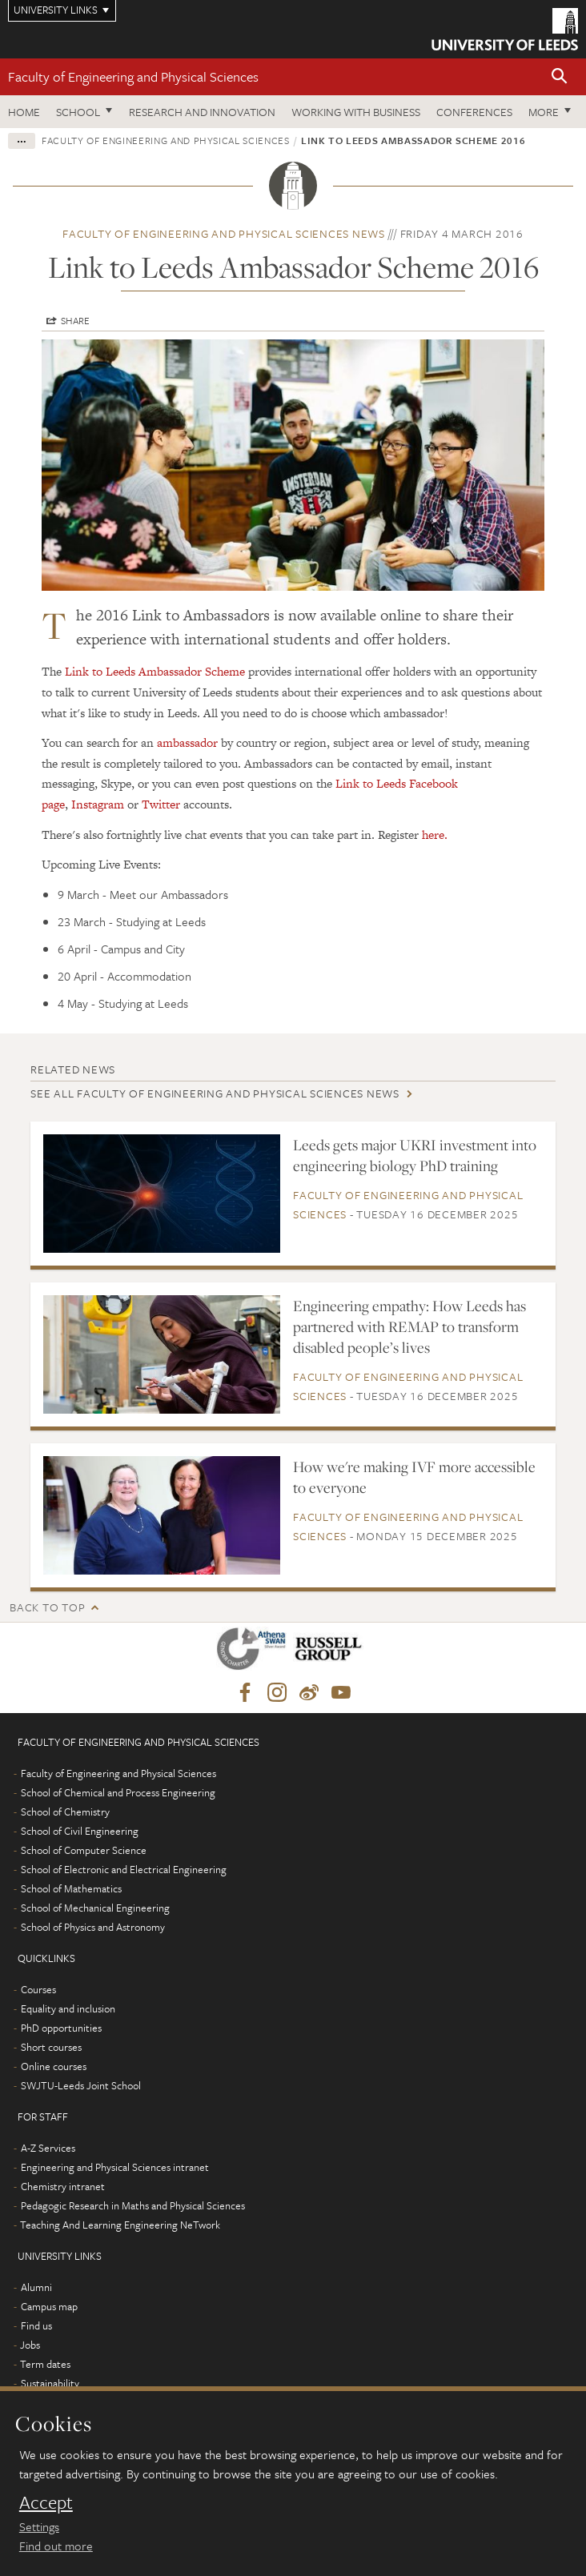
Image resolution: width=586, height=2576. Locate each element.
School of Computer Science (83, 1850)
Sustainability (50, 2383)
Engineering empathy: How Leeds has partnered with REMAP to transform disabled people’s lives (409, 1326)
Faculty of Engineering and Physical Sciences (133, 76)
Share (75, 320)
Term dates (45, 2364)
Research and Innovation (202, 111)
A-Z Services (48, 2148)
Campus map (49, 2306)
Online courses (53, 2066)
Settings (39, 2526)
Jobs (30, 2345)
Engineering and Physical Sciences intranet (115, 2167)
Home (24, 111)
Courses (38, 1989)
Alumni (36, 2287)
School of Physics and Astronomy (93, 1927)
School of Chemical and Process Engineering (118, 1792)
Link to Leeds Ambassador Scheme (155, 671)
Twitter (161, 804)
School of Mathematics (71, 1888)
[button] (559, 77)
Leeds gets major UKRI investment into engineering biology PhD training (414, 1155)
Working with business (355, 111)
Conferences (474, 111)
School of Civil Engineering (79, 1831)
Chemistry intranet (63, 2186)
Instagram (97, 804)
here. (435, 834)
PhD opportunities (61, 2028)
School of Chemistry (65, 1812)
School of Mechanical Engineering (95, 1908)
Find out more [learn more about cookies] (56, 2545)
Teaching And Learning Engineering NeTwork (120, 2225)
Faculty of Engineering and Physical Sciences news (223, 233)
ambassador (187, 742)
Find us (36, 2325)
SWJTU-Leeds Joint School (81, 2085)
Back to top (47, 1607)
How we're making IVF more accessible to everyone (414, 1477)
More (543, 111)
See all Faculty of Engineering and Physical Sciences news (214, 1093)
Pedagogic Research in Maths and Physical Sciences (133, 2205)
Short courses (51, 2047)
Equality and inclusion (68, 2008)
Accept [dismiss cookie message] (46, 2502)
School (78, 111)
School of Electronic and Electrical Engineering (124, 1869)
